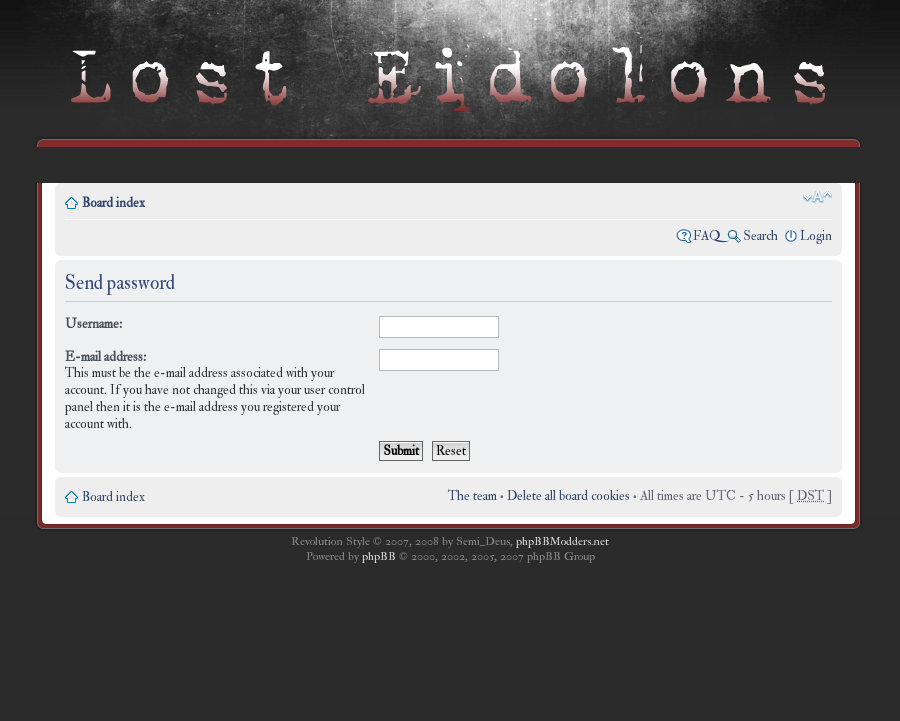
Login (816, 236)
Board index (113, 203)
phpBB (379, 556)
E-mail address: (105, 357)
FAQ (707, 236)
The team (472, 496)
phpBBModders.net (562, 541)
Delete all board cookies (568, 496)
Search (760, 236)
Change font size (817, 197)
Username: (93, 324)
